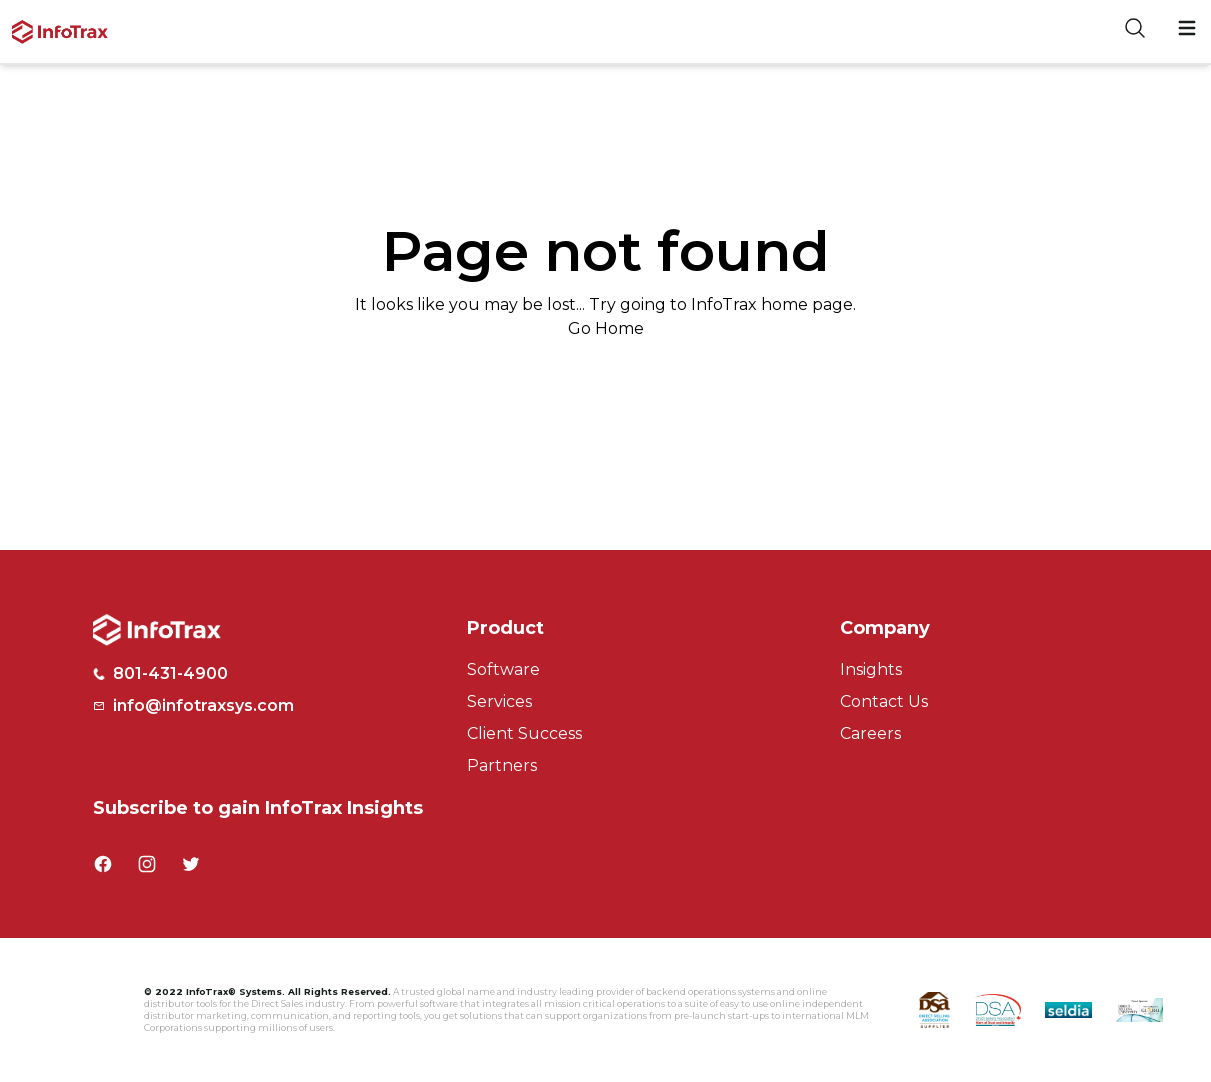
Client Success (524, 733)
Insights (871, 669)
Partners (502, 765)
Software (503, 669)
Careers (870, 733)
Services (499, 701)
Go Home (606, 328)
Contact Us (884, 701)
